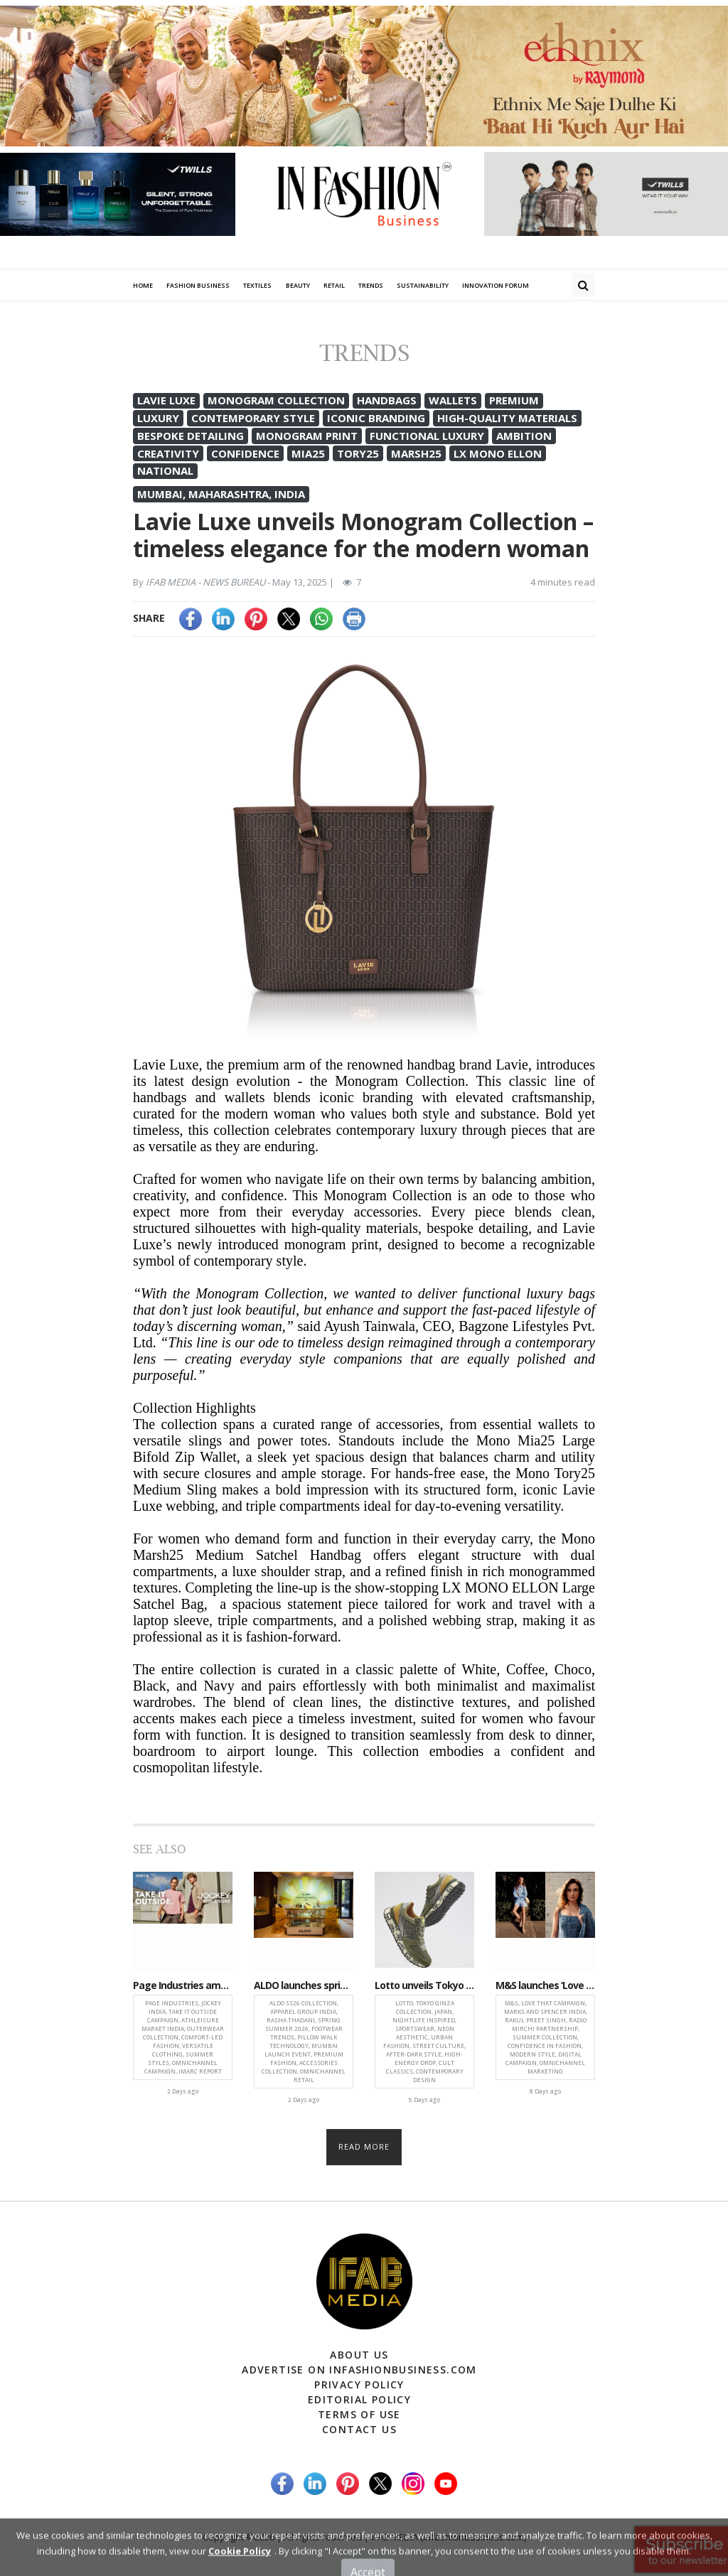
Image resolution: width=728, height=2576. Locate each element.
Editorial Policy (359, 2399)
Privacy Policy (359, 2384)
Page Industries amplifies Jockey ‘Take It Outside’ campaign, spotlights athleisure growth (182, 1986)
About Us (359, 2354)
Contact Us (359, 2429)
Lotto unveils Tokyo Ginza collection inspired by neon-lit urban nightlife (424, 1986)
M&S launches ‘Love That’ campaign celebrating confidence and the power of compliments (545, 1986)
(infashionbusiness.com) (473, 2537)
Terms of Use (359, 2414)
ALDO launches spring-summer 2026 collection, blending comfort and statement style (303, 1986)
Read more (364, 2146)
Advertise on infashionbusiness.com (359, 2369)
